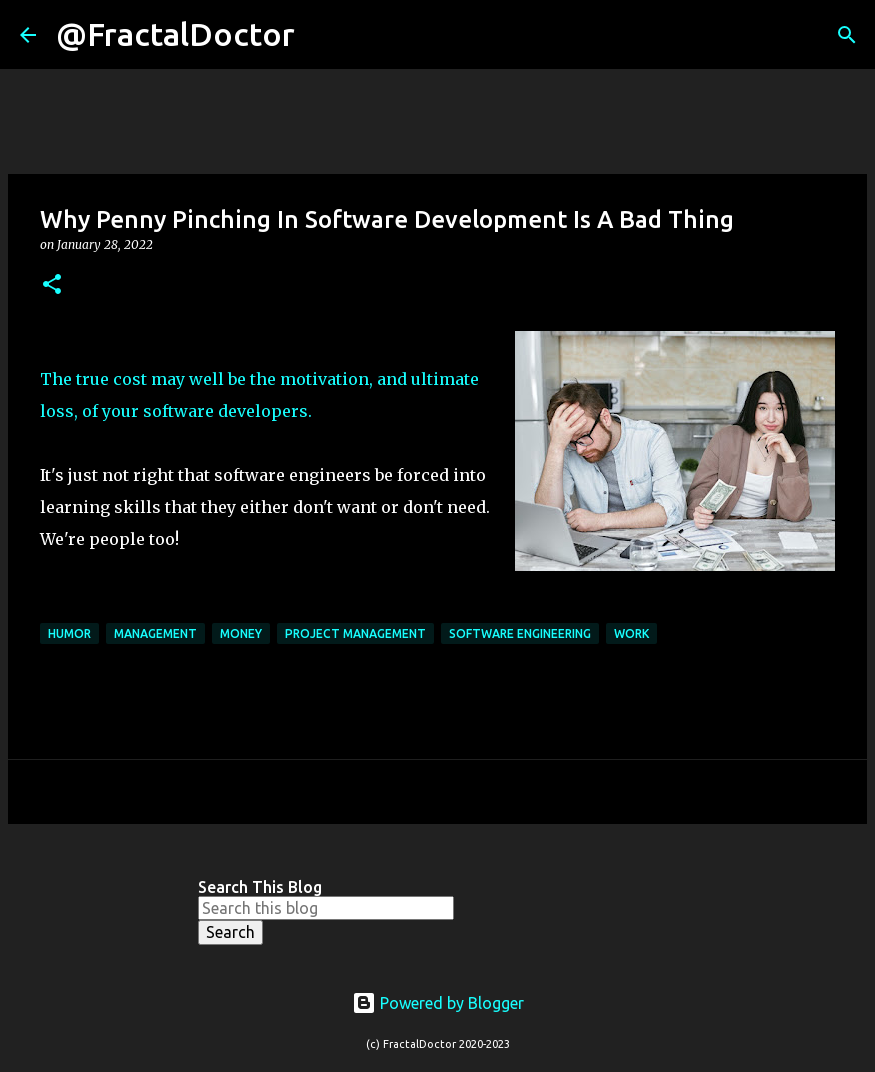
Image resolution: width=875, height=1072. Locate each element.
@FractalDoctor (175, 34)
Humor (69, 633)
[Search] (323, 35)
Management (155, 633)
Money (241, 633)
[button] (52, 285)
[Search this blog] (326, 908)
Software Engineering (520, 633)
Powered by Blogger (438, 1003)
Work (631, 633)
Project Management (355, 633)
